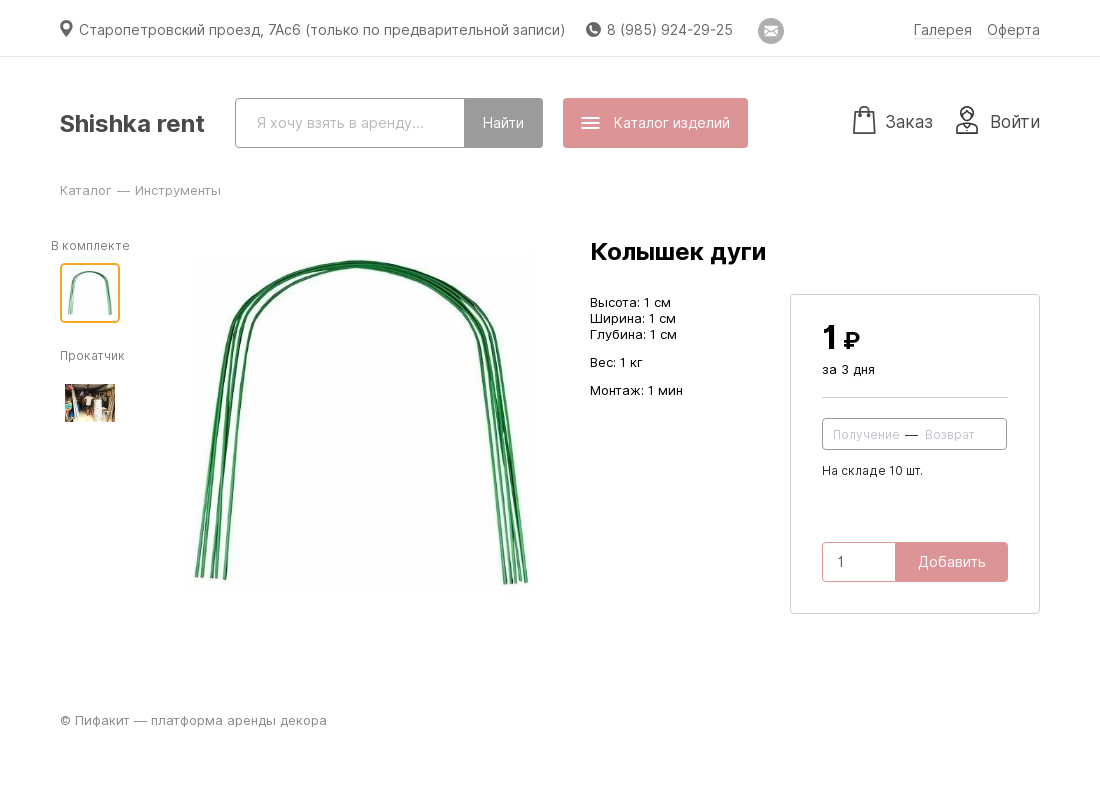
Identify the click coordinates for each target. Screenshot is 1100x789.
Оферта (1013, 30)
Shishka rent (132, 123)
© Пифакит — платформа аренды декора (193, 720)
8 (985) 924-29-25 (670, 30)
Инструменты (178, 190)
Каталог (86, 190)
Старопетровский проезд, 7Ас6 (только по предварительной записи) (322, 30)
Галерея (943, 30)
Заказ (893, 119)
